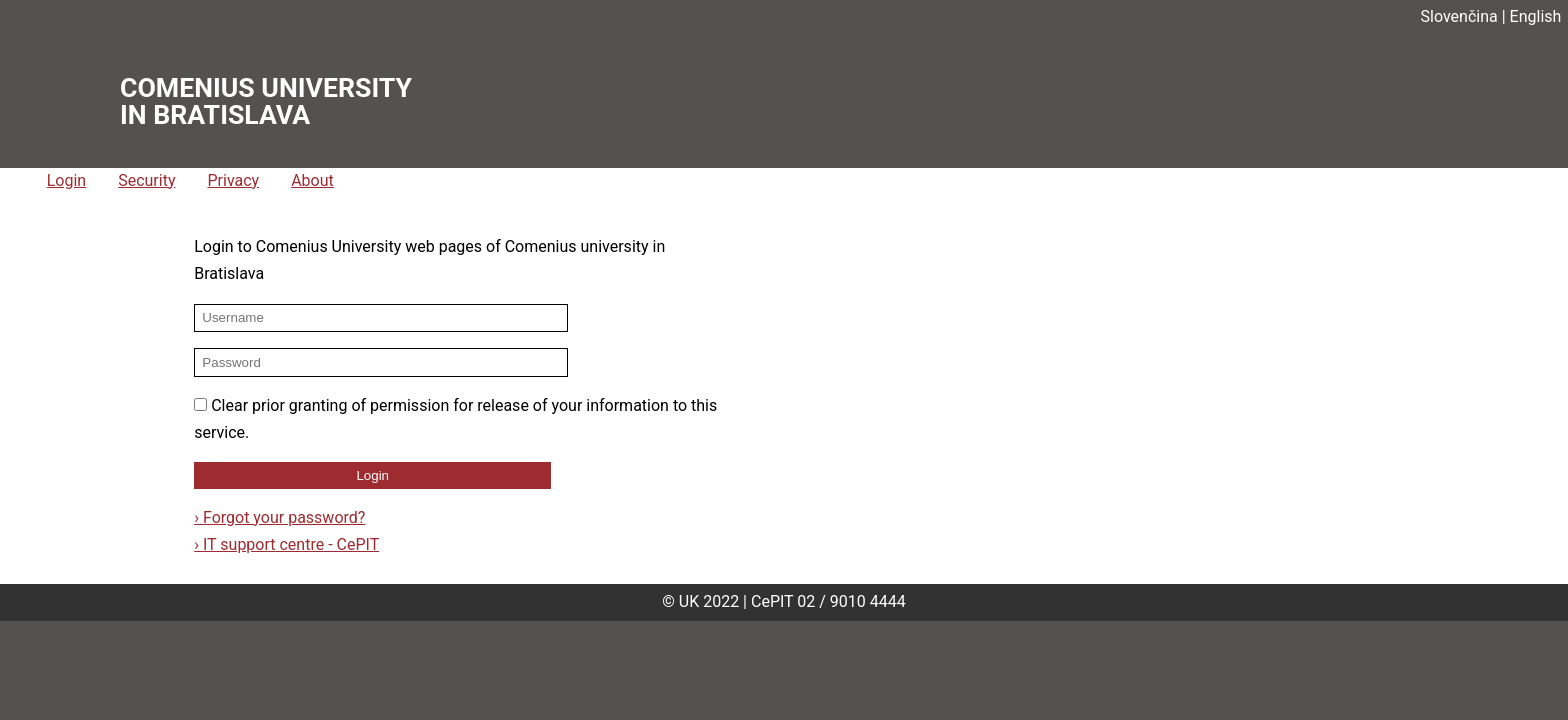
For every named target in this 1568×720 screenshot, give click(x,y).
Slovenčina (1459, 16)
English (1536, 16)
